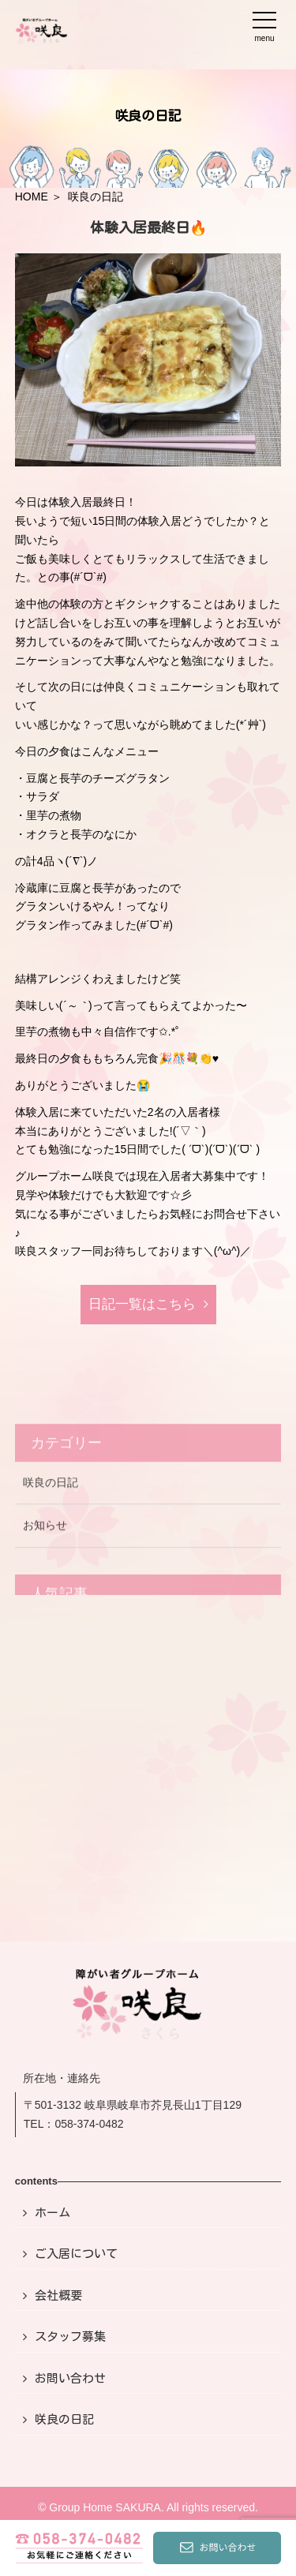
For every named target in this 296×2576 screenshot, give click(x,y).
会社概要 (58, 2295)
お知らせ (45, 1546)
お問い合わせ (70, 2378)
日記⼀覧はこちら (142, 1304)
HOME (31, 196)
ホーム (52, 2212)
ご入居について (76, 2254)
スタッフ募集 (70, 2336)
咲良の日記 (50, 1503)
